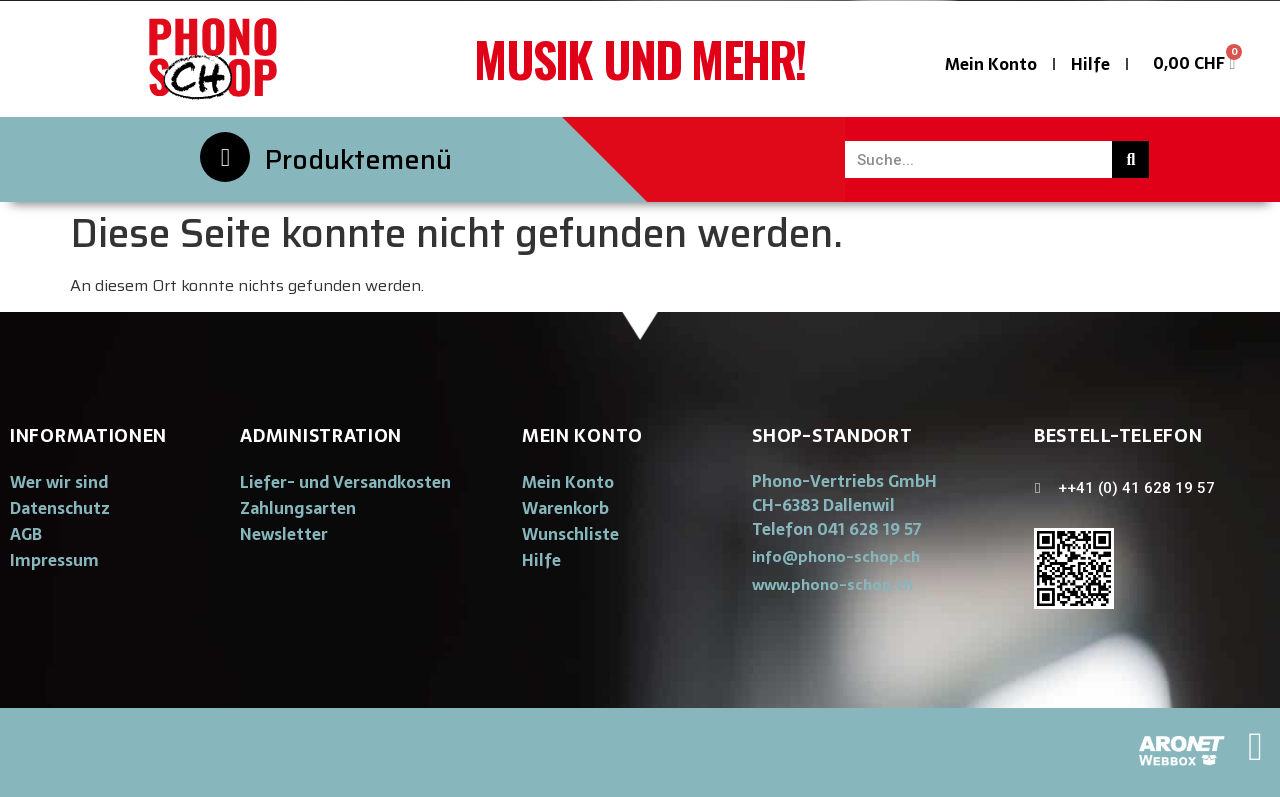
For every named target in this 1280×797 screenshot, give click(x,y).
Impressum (54, 560)
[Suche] (1130, 159)
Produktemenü (358, 159)
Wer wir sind (59, 482)
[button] (836, 556)
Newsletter (284, 534)
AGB (26, 534)
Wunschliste (570, 534)
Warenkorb (565, 508)
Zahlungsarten (298, 508)
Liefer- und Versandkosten (345, 482)
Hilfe (1090, 64)
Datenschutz (60, 508)
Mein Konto (991, 64)
